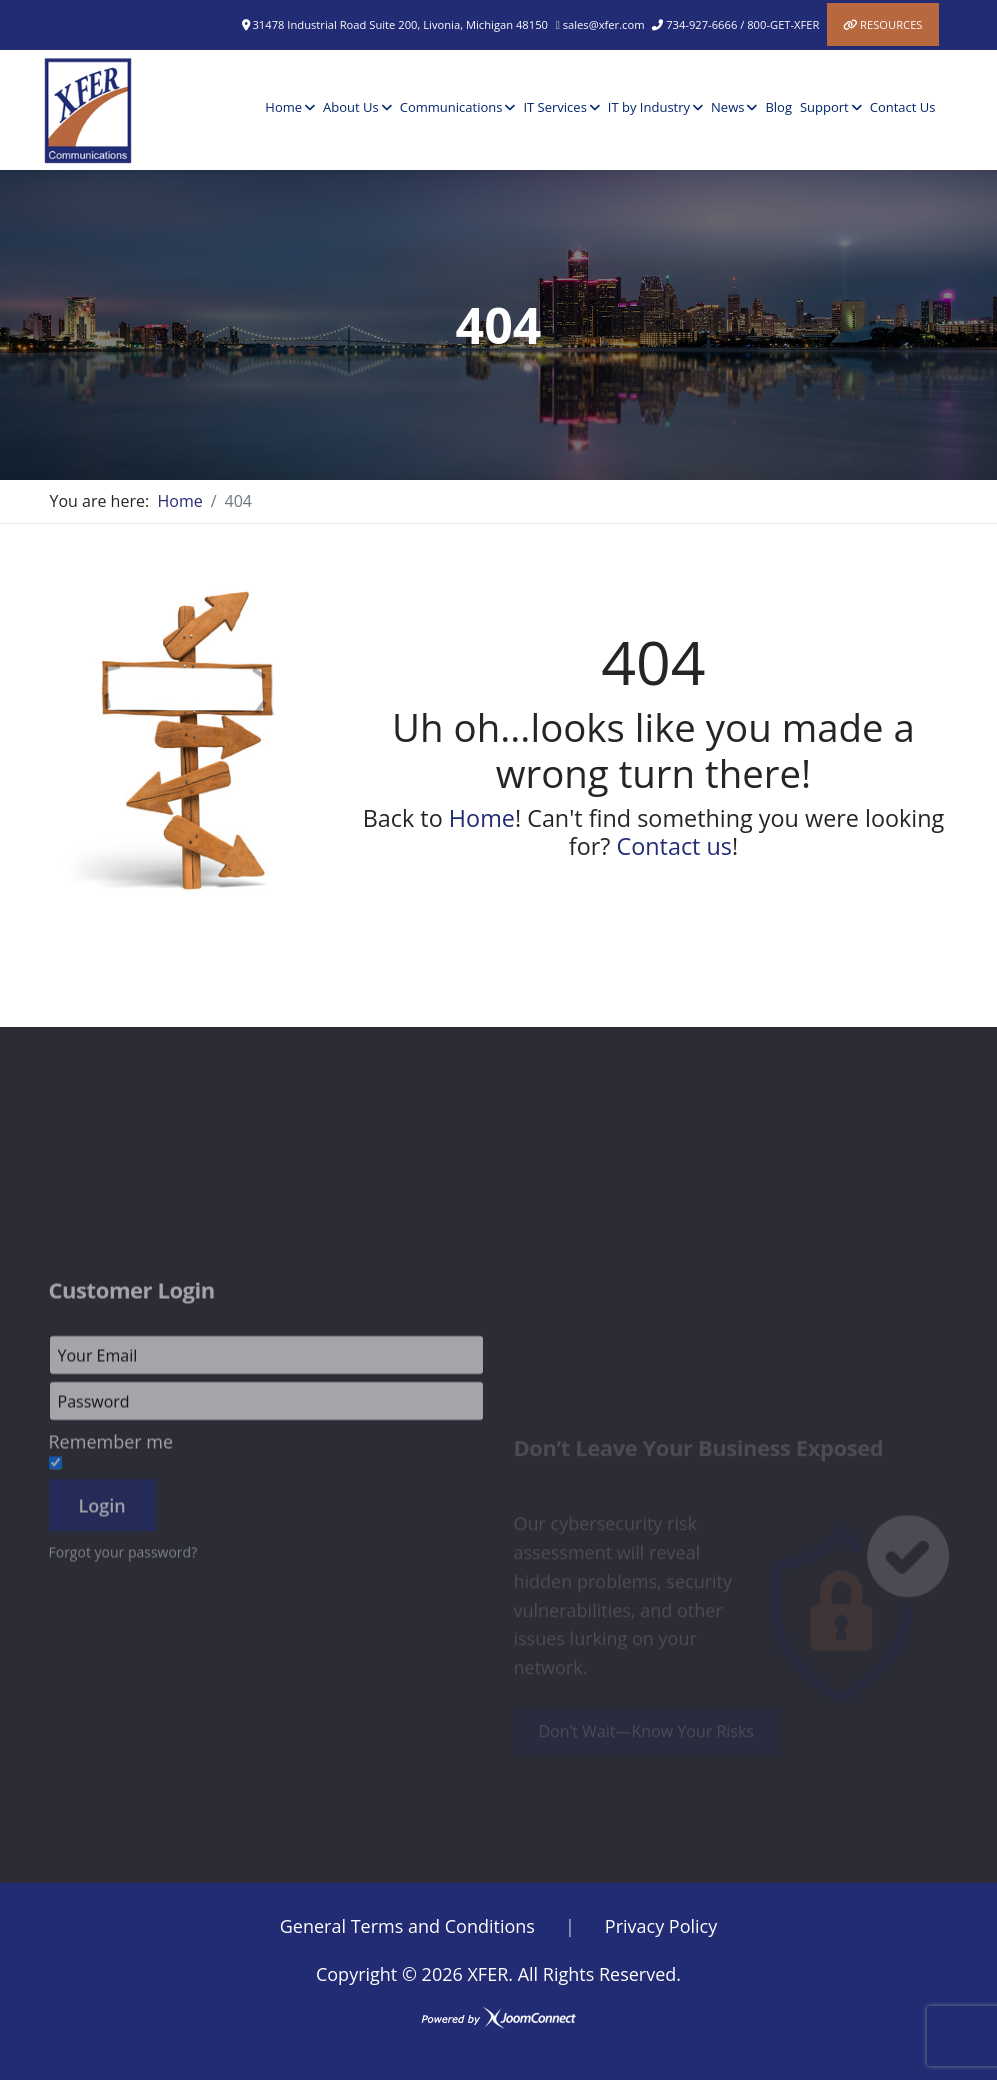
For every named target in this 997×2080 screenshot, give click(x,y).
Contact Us (903, 107)
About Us (351, 107)
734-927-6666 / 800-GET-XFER (742, 24)
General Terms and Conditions (407, 1926)
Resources (891, 24)
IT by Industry (649, 107)
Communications (451, 107)
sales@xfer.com (604, 24)
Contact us (674, 846)
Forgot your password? (123, 1655)
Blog (778, 107)
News (727, 107)
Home (283, 107)
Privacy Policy (661, 1926)
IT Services (554, 107)
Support (824, 107)
